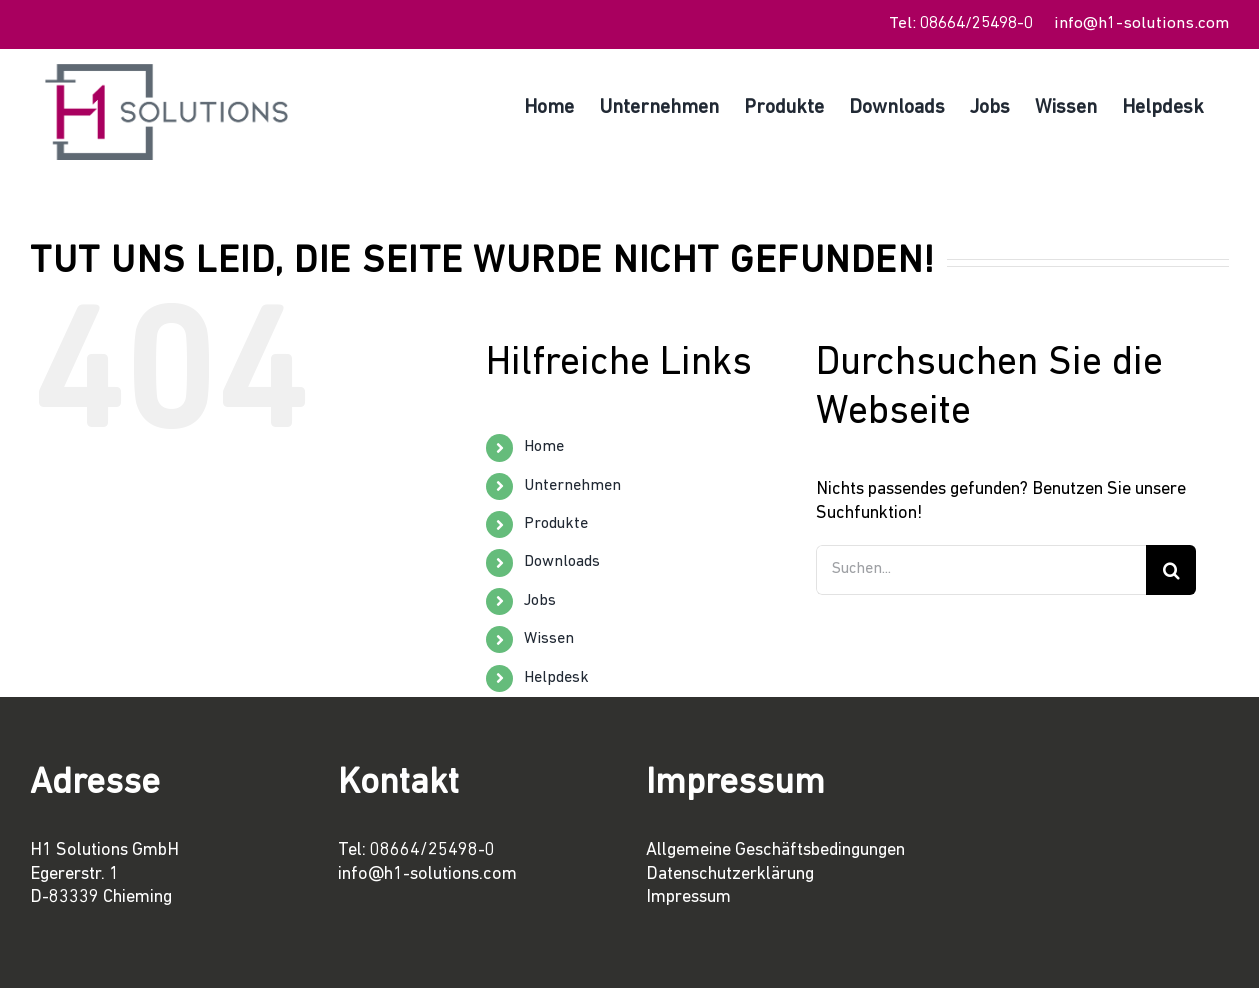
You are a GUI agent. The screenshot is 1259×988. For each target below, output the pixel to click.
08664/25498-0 (432, 850)
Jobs (540, 601)
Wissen (549, 639)
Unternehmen (572, 486)
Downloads (562, 562)
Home (544, 447)
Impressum (688, 897)
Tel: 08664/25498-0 (961, 23)
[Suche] (1171, 570)
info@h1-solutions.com (1141, 23)
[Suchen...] (981, 570)
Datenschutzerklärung (730, 874)
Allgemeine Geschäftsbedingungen (775, 850)
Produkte (556, 524)
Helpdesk (556, 678)
